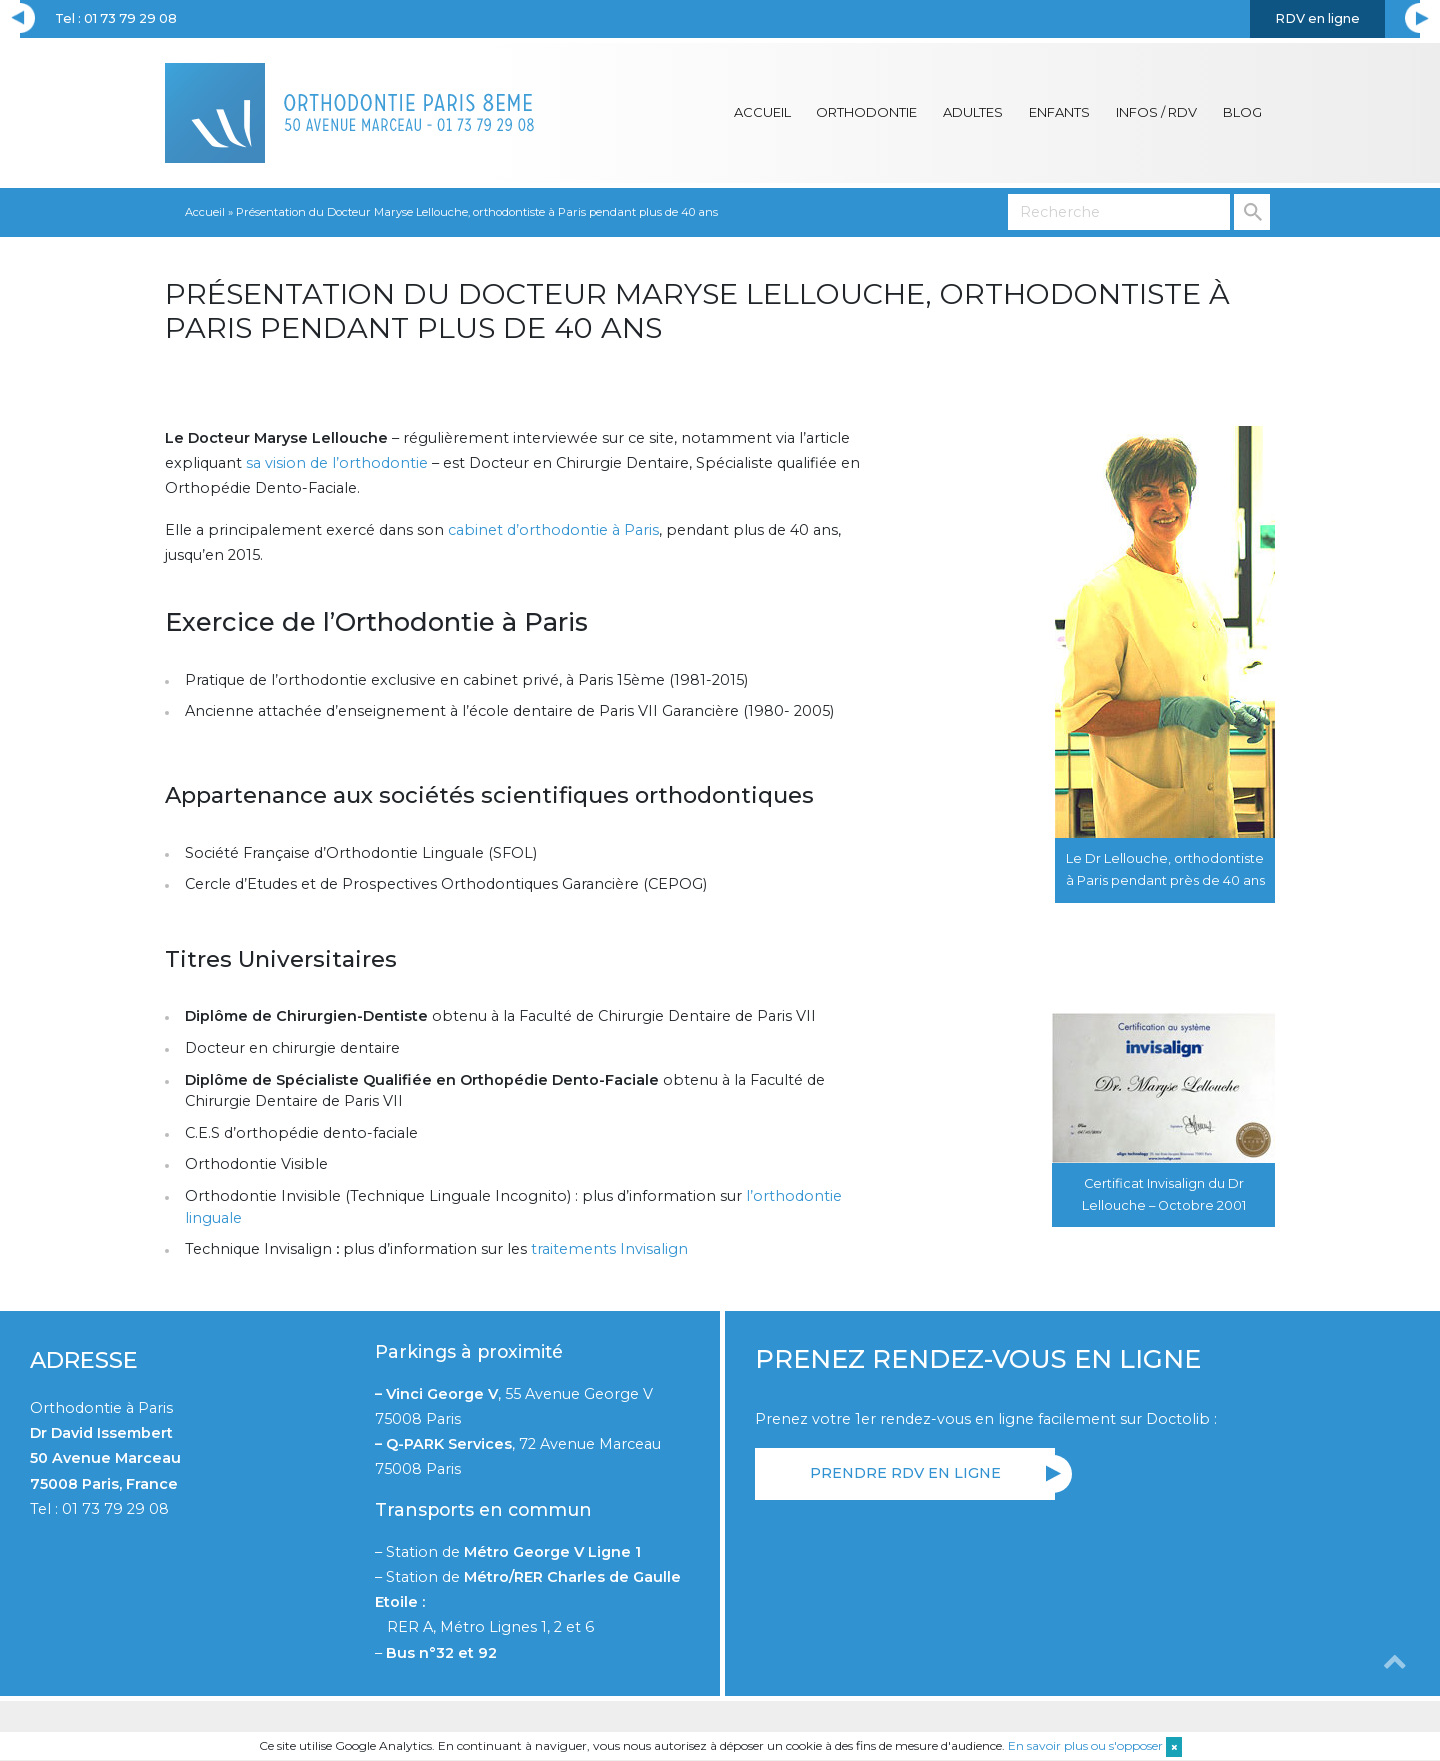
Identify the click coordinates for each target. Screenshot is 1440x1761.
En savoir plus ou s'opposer (1085, 1745)
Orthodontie (866, 112)
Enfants (1059, 112)
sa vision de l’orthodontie (337, 463)
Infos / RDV (1156, 112)
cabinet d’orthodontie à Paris (553, 530)
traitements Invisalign (609, 1249)
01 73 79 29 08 (115, 1509)
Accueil (762, 112)
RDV (1317, 18)
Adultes (973, 112)
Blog (1242, 112)
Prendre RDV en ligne (905, 1473)
